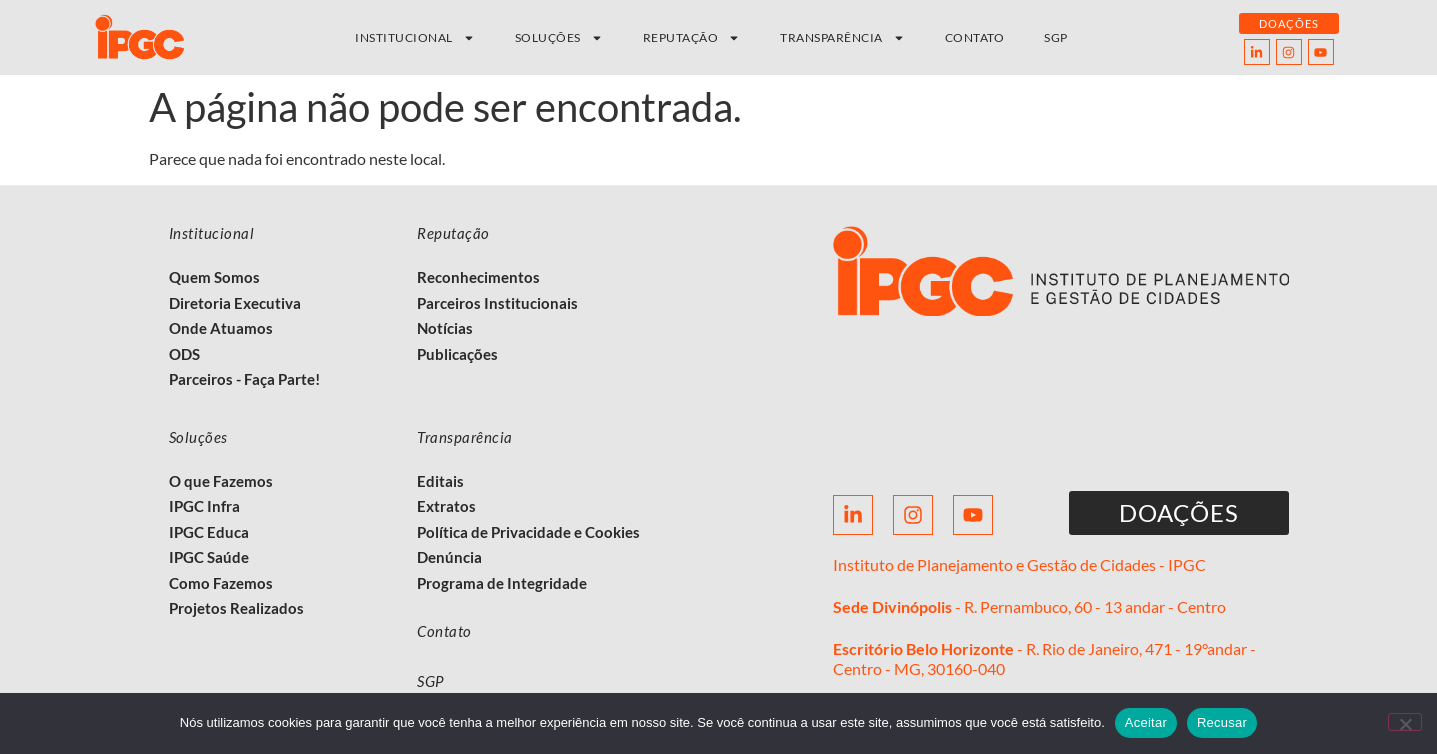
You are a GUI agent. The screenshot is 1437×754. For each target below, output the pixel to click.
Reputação (692, 38)
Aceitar (1146, 722)
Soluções (559, 38)
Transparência (842, 38)
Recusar (1222, 722)
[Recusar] (1405, 722)
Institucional (415, 38)
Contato (975, 37)
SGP (1056, 37)
